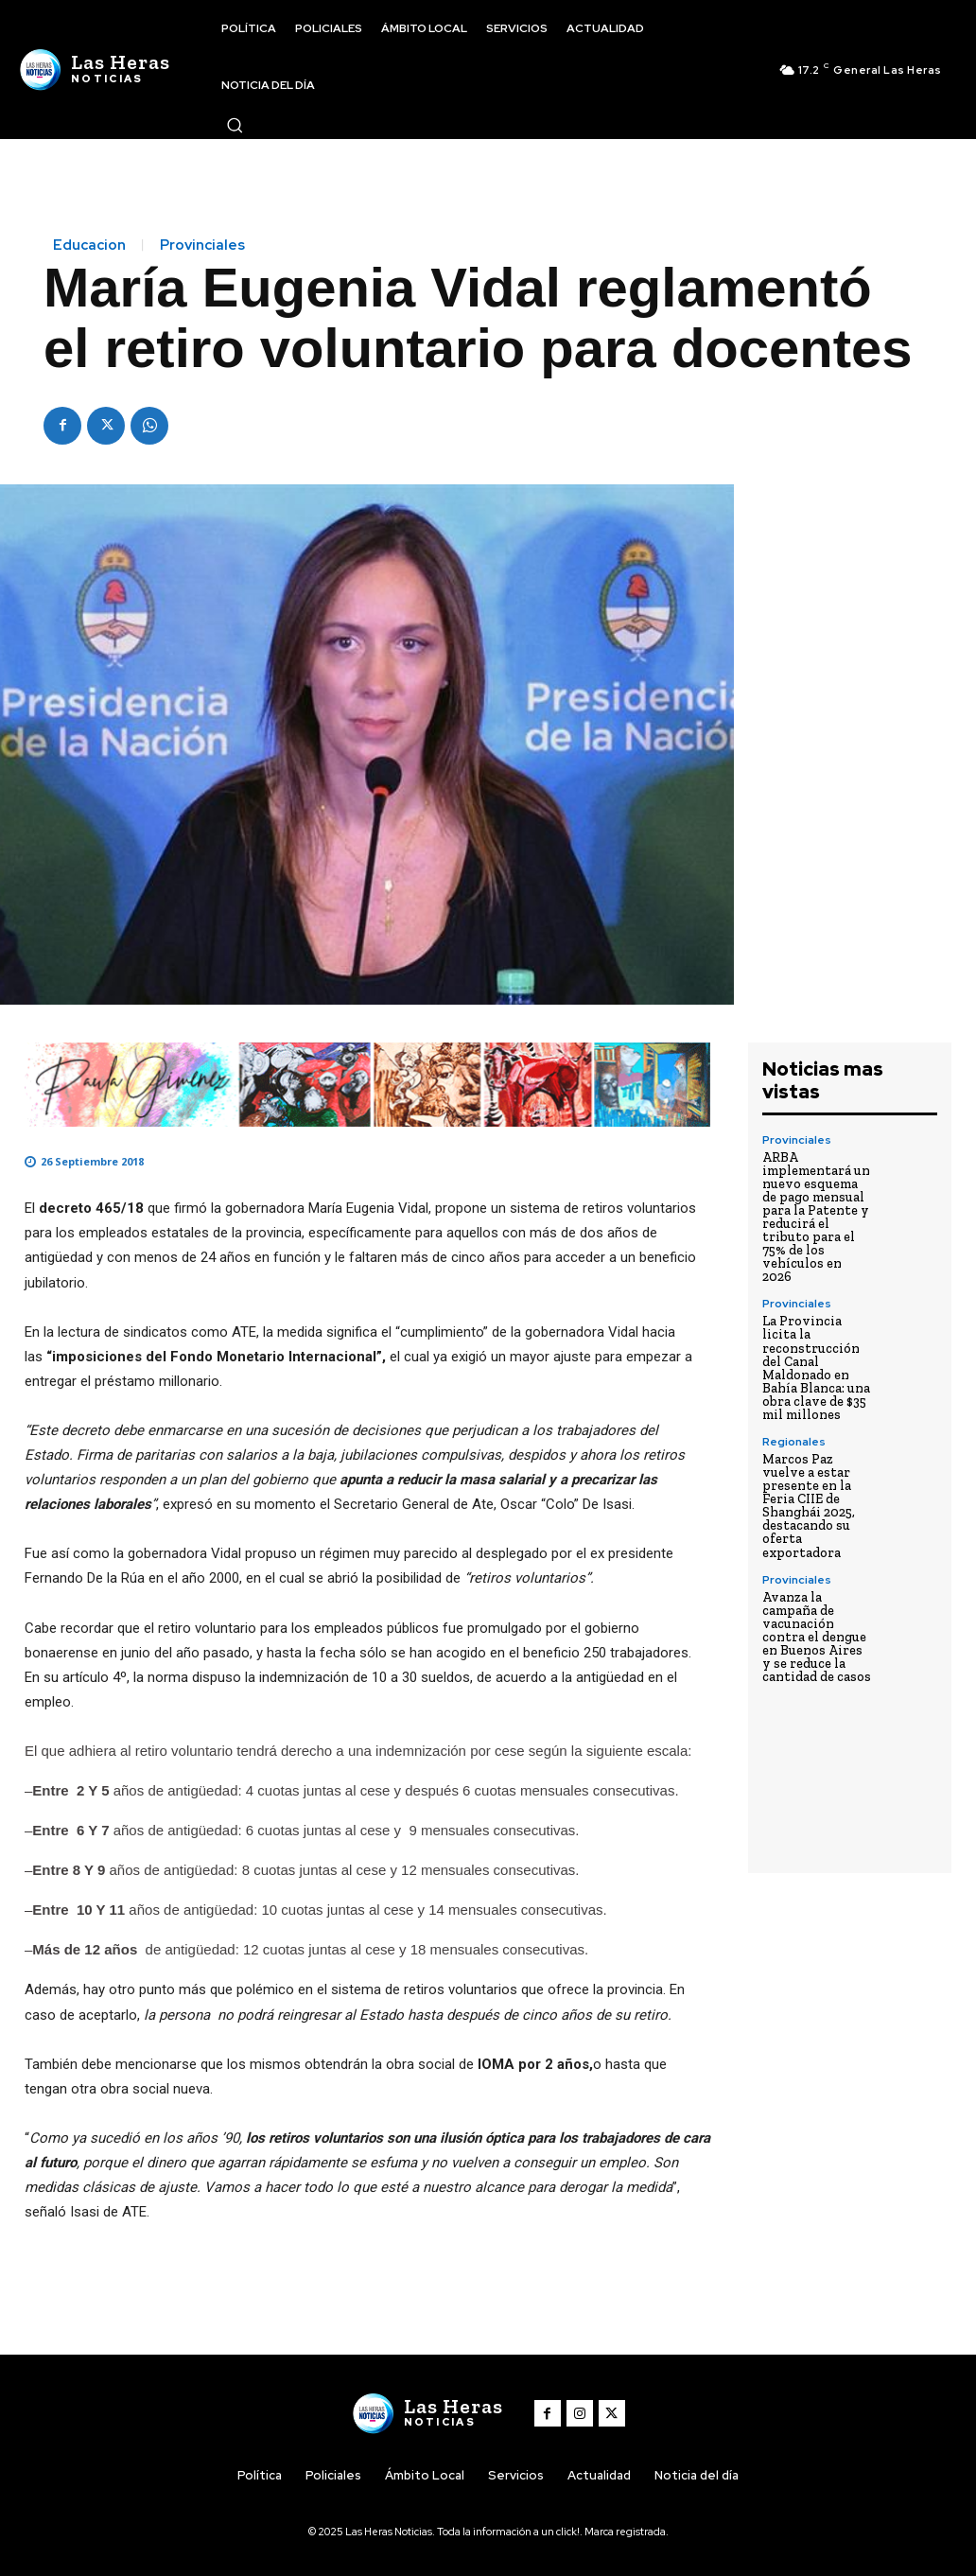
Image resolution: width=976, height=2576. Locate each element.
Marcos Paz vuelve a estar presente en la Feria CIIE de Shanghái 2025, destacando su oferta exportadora (808, 1504)
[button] (234, 124)
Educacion (89, 245)
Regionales (794, 1440)
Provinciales (202, 245)
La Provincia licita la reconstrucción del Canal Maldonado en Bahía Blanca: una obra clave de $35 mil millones (816, 1367)
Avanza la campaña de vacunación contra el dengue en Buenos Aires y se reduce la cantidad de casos (816, 1635)
